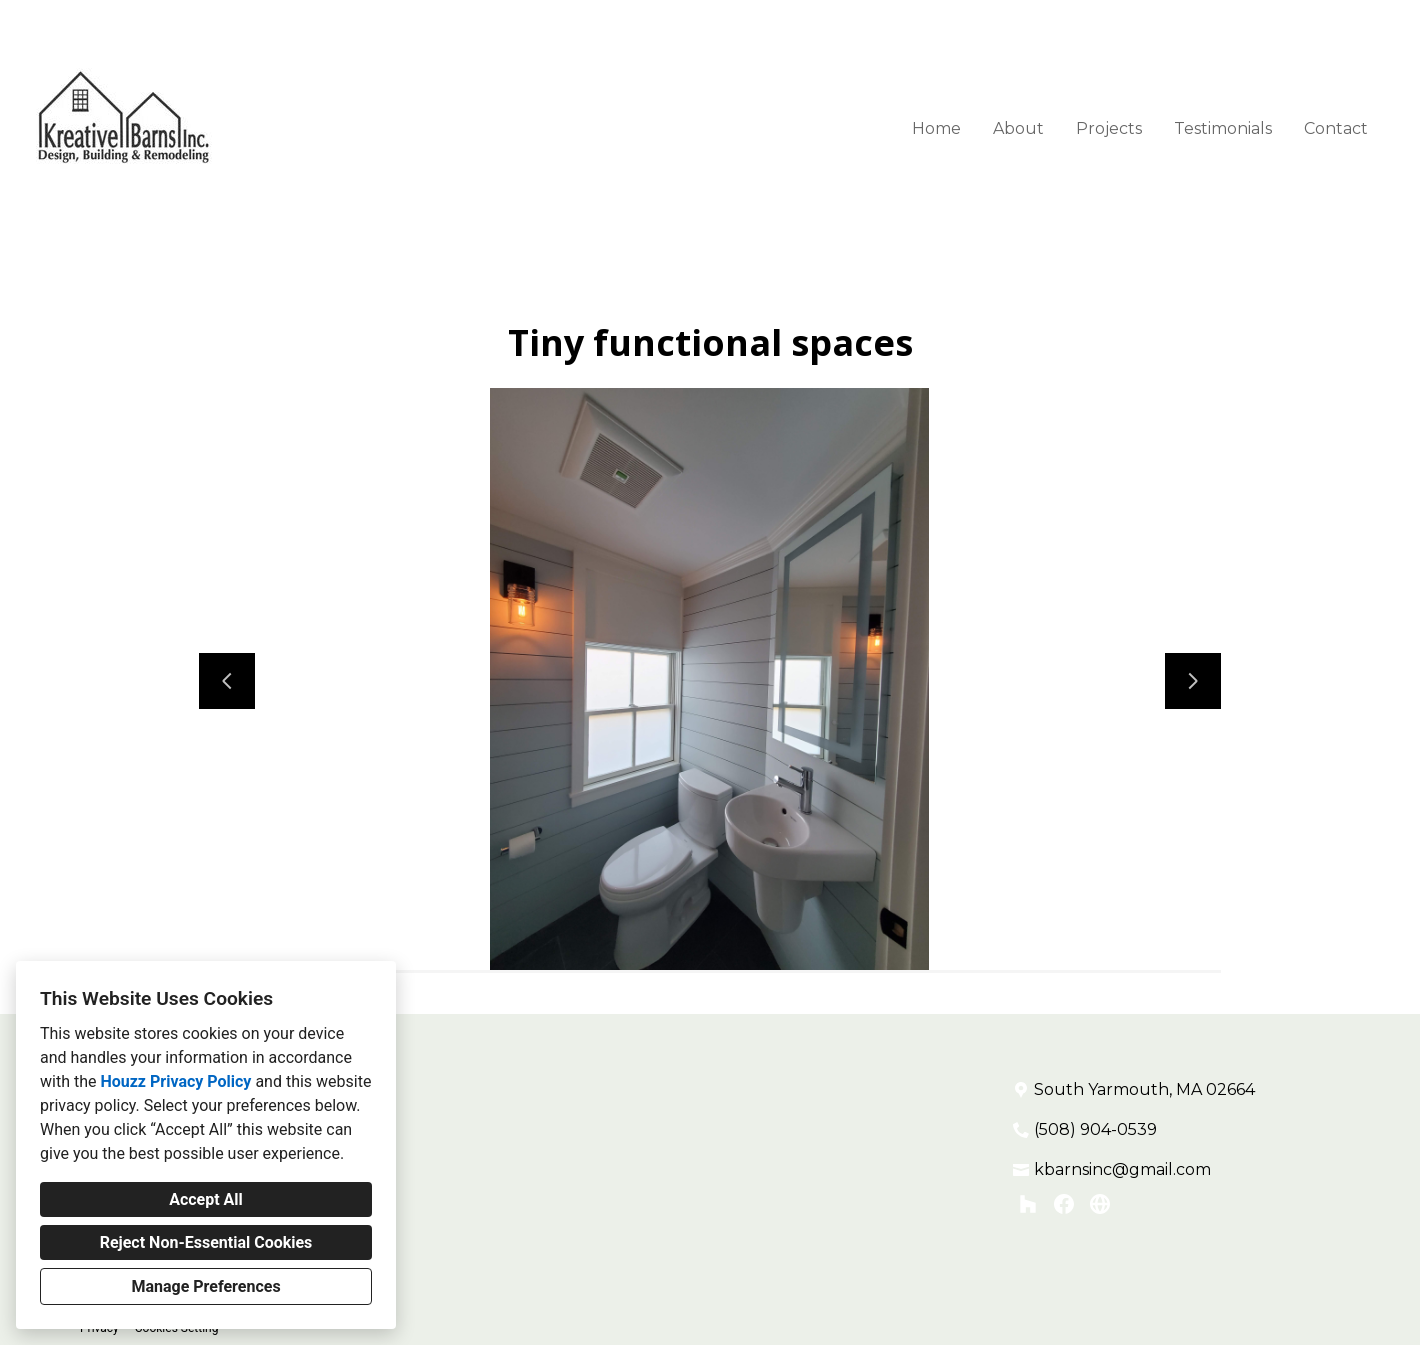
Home (936, 128)
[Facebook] (1064, 1204)
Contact (1336, 128)
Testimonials (1223, 128)
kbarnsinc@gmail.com (1122, 1169)
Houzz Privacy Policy (175, 1081)
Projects (1109, 128)
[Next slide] (1193, 681)
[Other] (1100, 1204)
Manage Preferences (205, 1286)
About (1018, 128)
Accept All (206, 1199)
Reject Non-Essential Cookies (206, 1242)
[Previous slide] (227, 681)
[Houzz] (1028, 1204)
